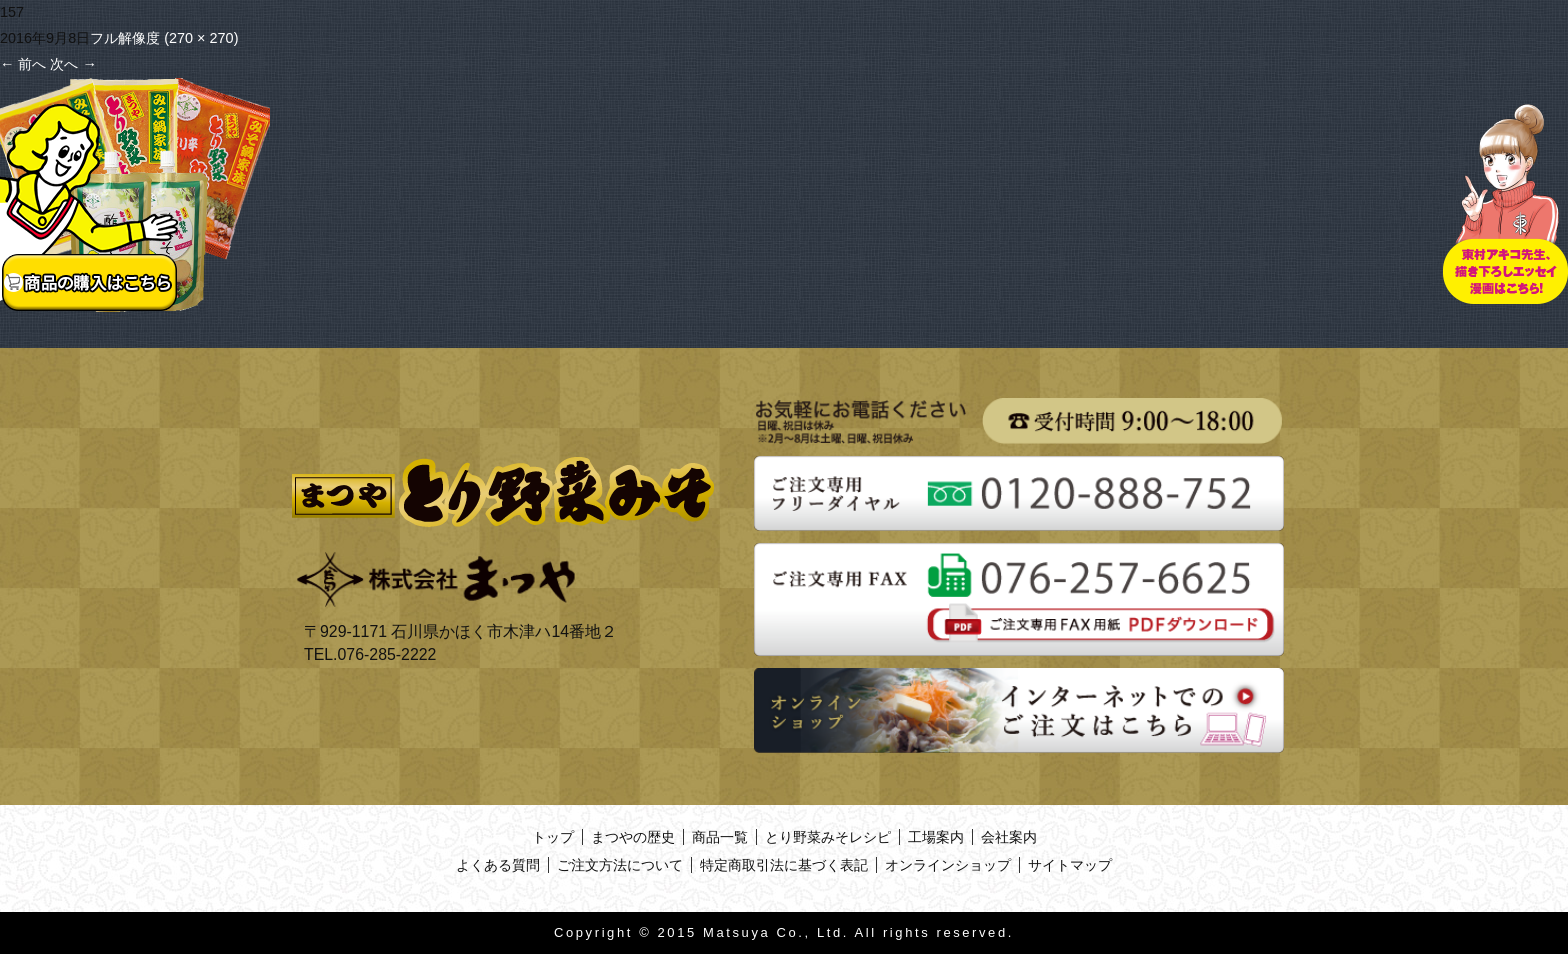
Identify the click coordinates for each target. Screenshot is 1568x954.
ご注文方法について (620, 865)
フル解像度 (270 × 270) (164, 38)
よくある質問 (498, 865)
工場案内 (936, 837)
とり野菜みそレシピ (828, 837)
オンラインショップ (948, 865)
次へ (73, 64)
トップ (553, 837)
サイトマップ (1070, 865)
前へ (23, 64)
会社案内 (1009, 837)
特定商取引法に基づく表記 (784, 865)
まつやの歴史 (633, 837)
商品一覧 (720, 837)
